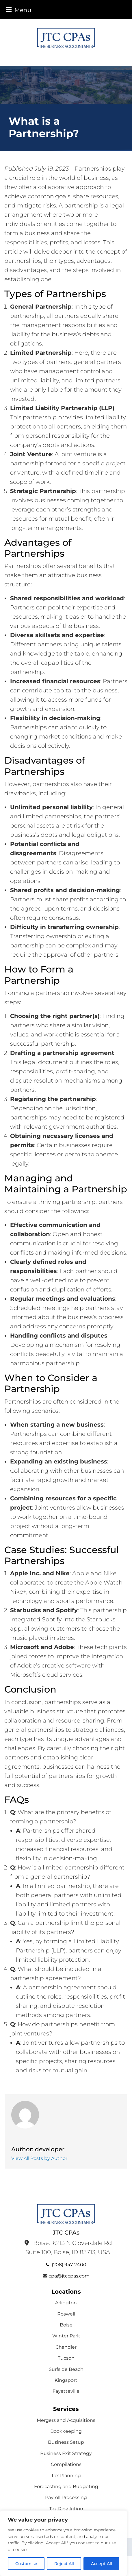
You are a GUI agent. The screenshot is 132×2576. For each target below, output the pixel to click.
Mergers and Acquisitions (66, 2420)
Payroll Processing (66, 2497)
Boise (66, 2325)
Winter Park (66, 2336)
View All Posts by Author (39, 2158)
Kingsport (66, 2380)
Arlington (66, 2302)
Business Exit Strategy (66, 2453)
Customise (26, 2563)
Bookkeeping (66, 2431)
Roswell (66, 2314)
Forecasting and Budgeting (66, 2486)
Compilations (66, 2464)
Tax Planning (66, 2475)
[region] (63, 2543)
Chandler (66, 2347)
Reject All (64, 2563)
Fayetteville (66, 2391)
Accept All (101, 2563)
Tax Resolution (66, 2508)
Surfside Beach (66, 2369)
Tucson (66, 2358)
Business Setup (66, 2442)
